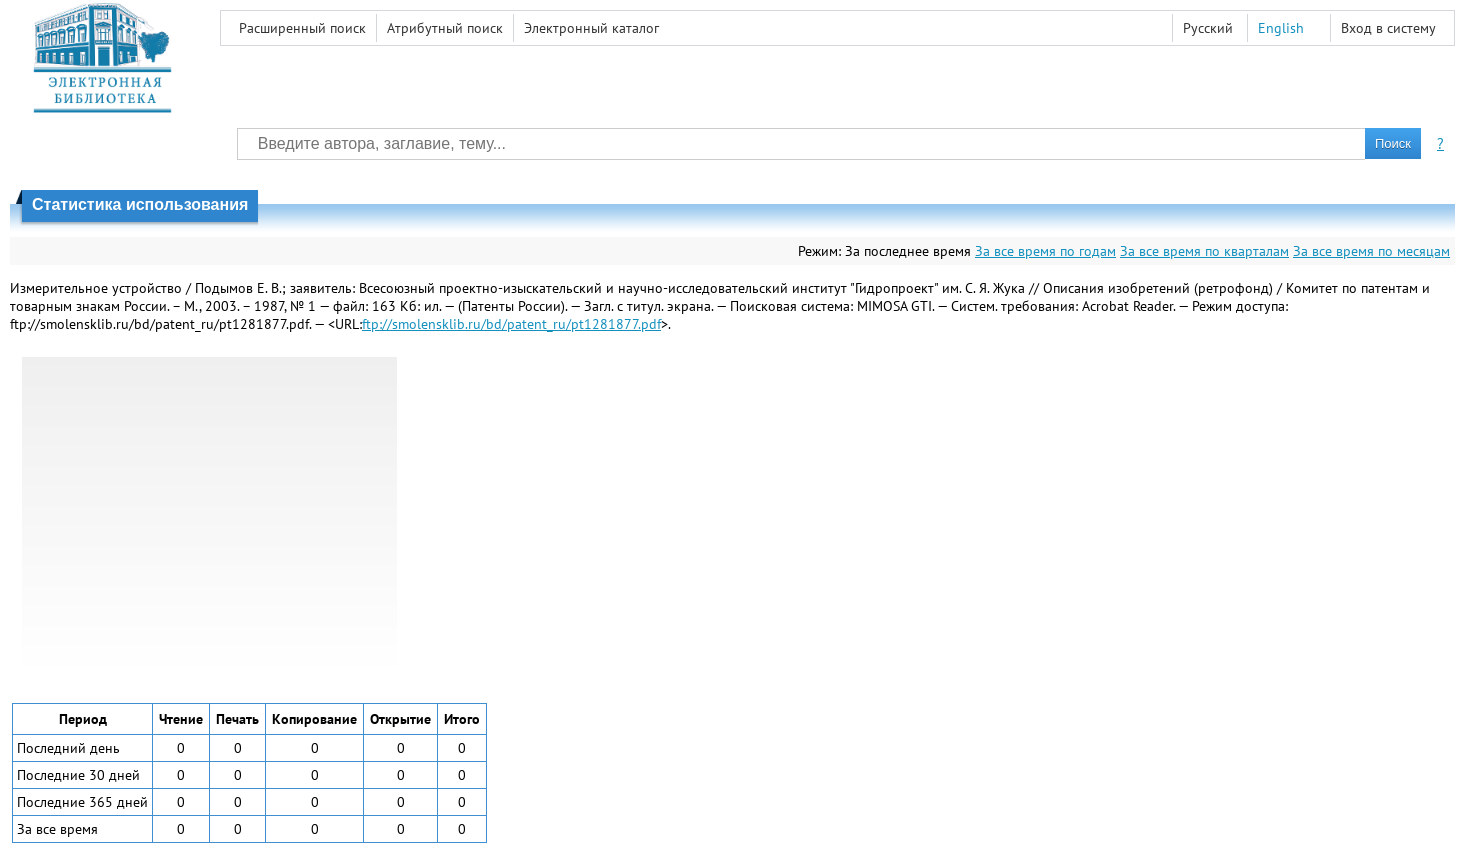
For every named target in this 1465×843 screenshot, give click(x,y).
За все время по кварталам (1204, 251)
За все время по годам (1045, 251)
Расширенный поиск (302, 28)
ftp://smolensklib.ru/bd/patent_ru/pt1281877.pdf (511, 324)
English (1281, 28)
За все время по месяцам (1371, 251)
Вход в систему (1388, 28)
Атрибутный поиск (445, 28)
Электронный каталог (591, 28)
